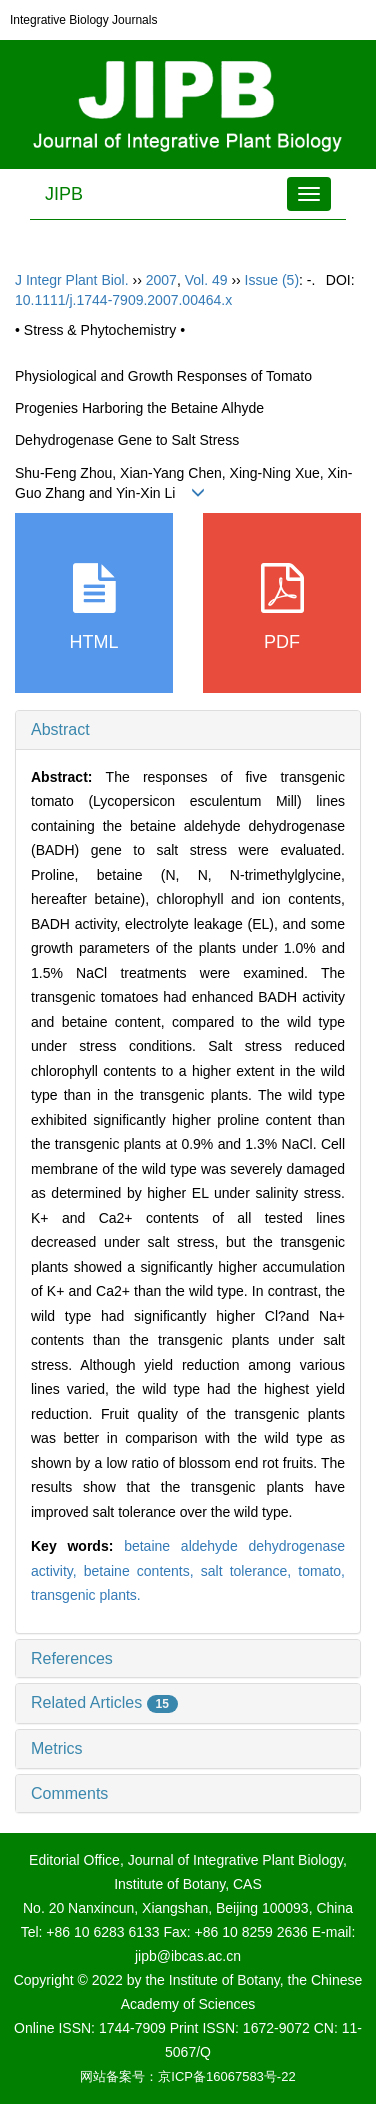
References (72, 1658)
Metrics (57, 1748)
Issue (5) (272, 280)
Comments (69, 1793)
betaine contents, (142, 1571)
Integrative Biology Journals (83, 20)
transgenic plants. (86, 1595)
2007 (161, 280)
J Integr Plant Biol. (72, 280)
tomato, (321, 1571)
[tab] (188, 730)
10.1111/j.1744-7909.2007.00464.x (123, 300)
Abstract (60, 729)
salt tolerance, (250, 1571)
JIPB (64, 194)
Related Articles (104, 1702)
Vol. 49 (206, 280)
